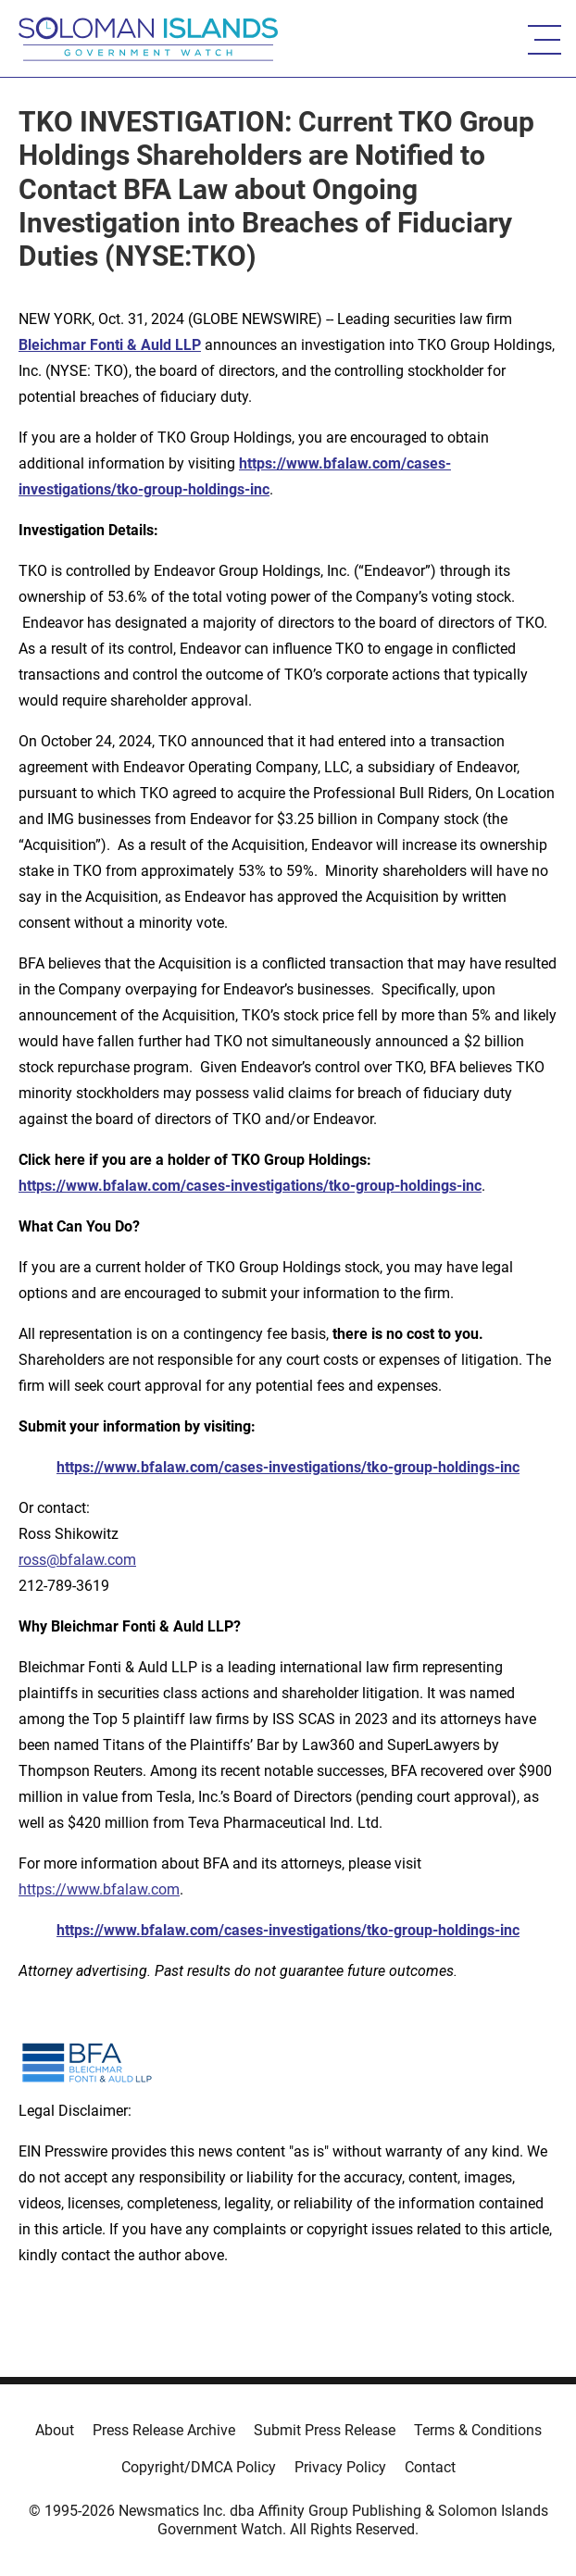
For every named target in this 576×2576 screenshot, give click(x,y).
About (54, 2430)
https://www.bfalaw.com (99, 1889)
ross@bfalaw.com (77, 1560)
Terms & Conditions (478, 2430)
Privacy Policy (340, 2467)
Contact (430, 2467)
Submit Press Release (324, 2430)
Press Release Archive (164, 2430)
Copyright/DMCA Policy (198, 2467)
